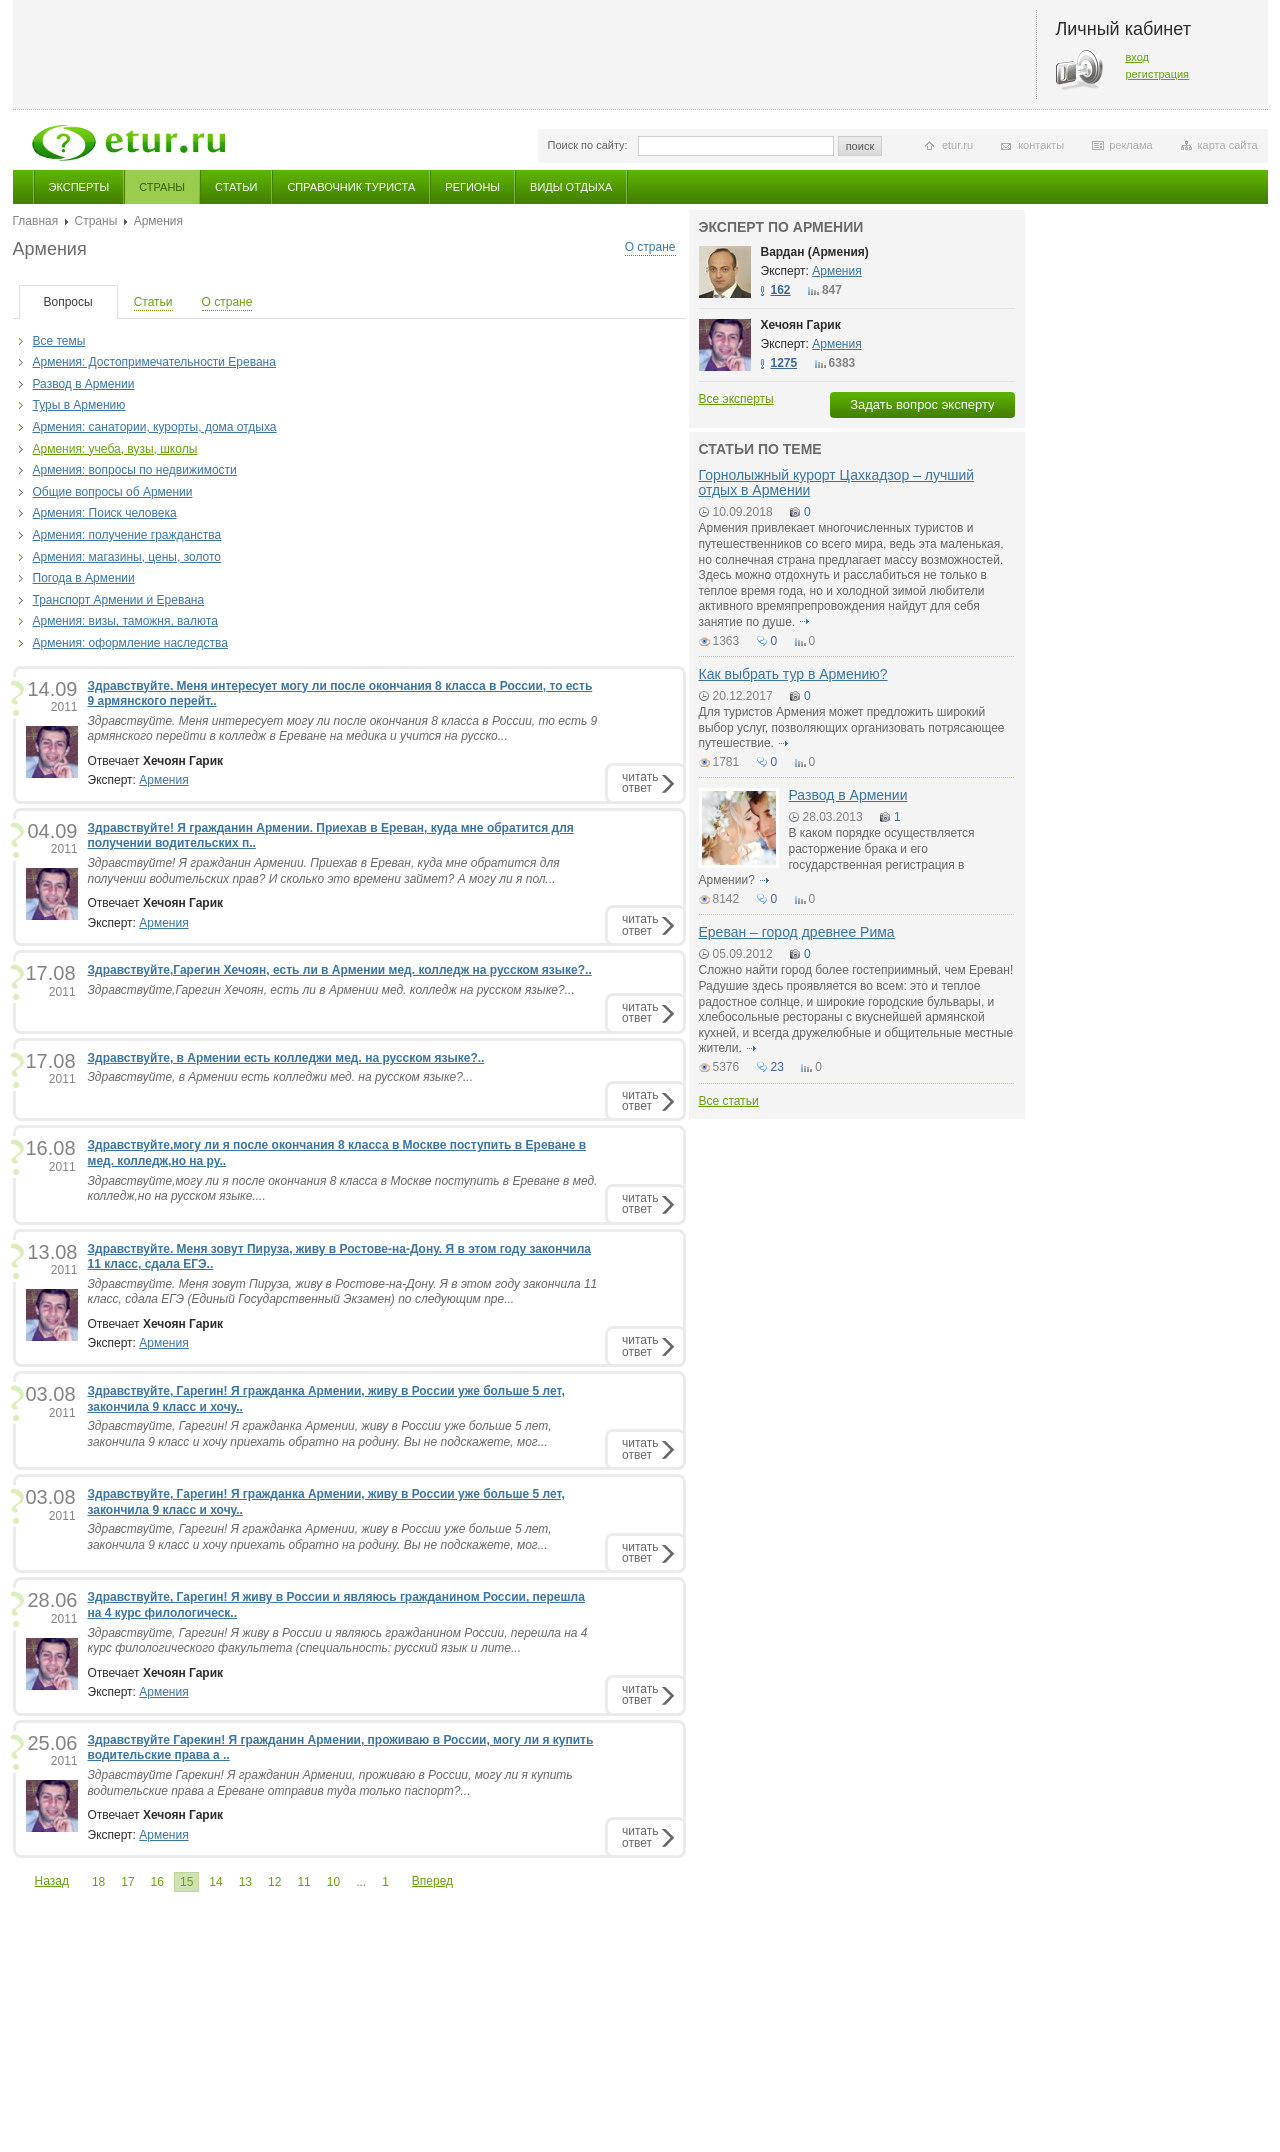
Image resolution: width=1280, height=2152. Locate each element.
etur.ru (957, 145)
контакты (1041, 145)
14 (215, 1882)
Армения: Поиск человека (105, 513)
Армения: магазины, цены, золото (127, 557)
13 (245, 1882)
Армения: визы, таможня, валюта (125, 621)
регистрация (1158, 74)
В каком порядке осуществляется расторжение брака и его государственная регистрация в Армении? (837, 856)
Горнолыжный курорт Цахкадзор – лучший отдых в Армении (837, 482)
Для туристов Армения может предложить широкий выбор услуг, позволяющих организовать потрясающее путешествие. (852, 727)
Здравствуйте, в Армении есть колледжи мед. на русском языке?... (280, 1077)
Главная (36, 221)
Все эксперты (736, 399)
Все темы (59, 341)
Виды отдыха (571, 187)
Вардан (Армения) (815, 252)
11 (303, 1882)
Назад (52, 1881)
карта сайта (1228, 145)
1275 (784, 363)
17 (127, 1882)
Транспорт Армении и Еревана (119, 600)
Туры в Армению (79, 405)
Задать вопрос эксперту (922, 404)
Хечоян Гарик (801, 325)
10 (333, 1882)
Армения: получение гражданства (127, 535)
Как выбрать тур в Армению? (793, 674)
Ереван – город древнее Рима (797, 932)
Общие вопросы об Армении (113, 492)
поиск (860, 146)
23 (777, 1067)
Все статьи (729, 1101)
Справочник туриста (351, 187)
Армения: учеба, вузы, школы (115, 449)
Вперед (432, 1881)
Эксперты (79, 187)
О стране (650, 247)
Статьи (236, 187)
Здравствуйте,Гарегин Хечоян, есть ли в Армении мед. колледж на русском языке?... (331, 990)
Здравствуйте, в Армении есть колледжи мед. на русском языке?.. (286, 1058)
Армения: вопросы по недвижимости (135, 470)
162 (781, 290)
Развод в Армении (84, 384)
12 (274, 1882)
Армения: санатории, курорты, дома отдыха (155, 427)
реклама (1130, 145)
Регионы (472, 187)
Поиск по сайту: (588, 145)
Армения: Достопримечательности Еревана (154, 362)
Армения (163, 780)
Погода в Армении (84, 578)
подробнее (805, 622)
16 (157, 1882)
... (361, 1882)
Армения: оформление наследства (130, 643)
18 (98, 1882)
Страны (162, 187)
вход (1138, 57)
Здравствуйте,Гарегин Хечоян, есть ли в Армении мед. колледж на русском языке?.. (340, 970)
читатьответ (640, 782)
